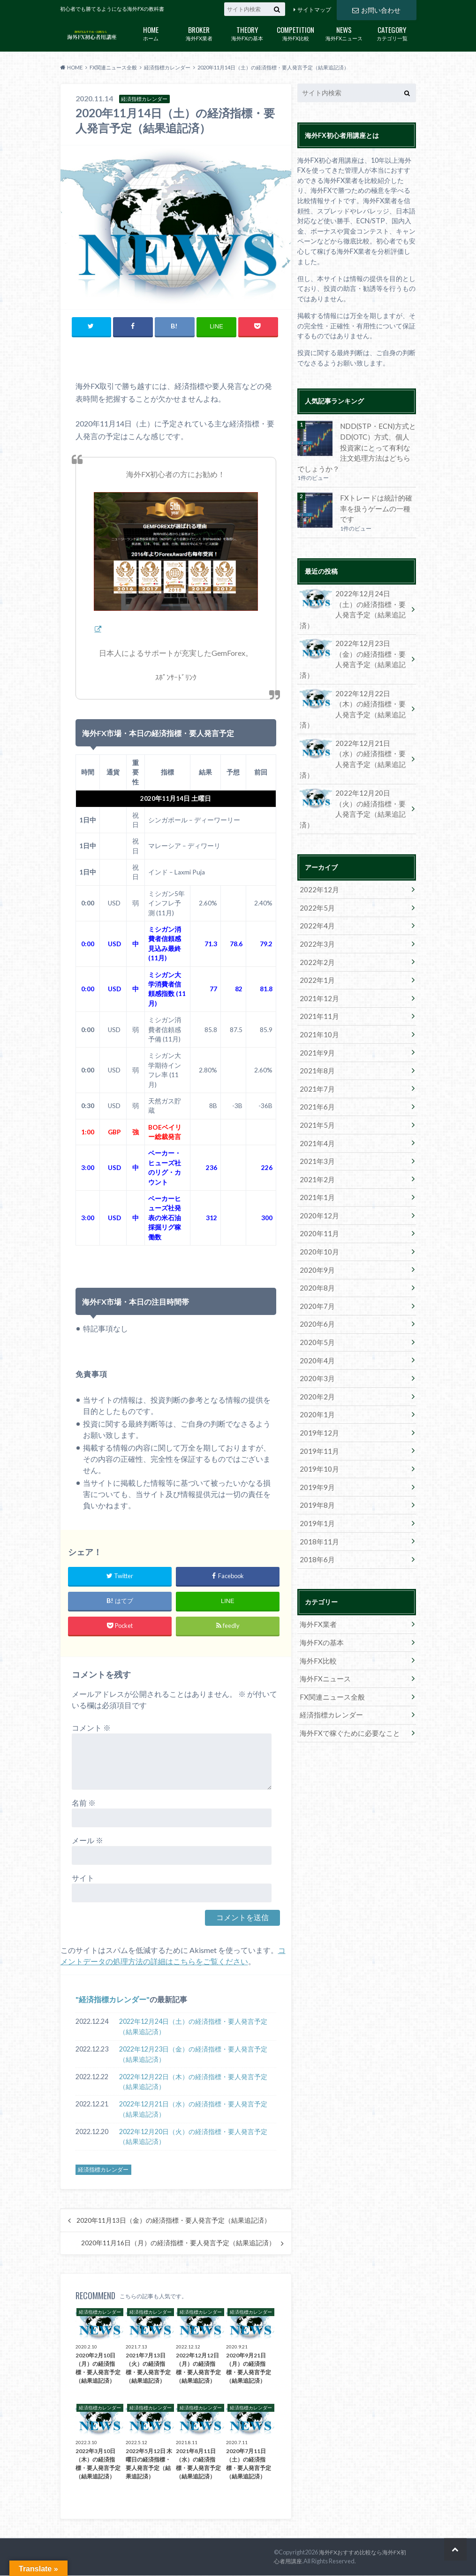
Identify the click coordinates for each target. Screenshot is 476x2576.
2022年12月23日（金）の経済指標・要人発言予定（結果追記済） (193, 2054)
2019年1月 (315, 1428)
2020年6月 (315, 1237)
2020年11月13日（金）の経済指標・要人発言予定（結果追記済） (173, 2221)
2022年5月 (315, 839)
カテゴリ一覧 (392, 32)
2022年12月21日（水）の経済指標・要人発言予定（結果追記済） (193, 2109)
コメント (91, 1728)
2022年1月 (315, 908)
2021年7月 (315, 1012)
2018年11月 (317, 1446)
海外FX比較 (296, 32)
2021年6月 (315, 1029)
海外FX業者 (199, 32)
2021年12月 (317, 925)
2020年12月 (317, 1133)
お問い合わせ (376, 9)
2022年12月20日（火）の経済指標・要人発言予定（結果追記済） (193, 2137)
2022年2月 (315, 891)
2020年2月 (315, 1307)
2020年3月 (315, 1289)
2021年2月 (315, 1099)
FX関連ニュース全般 (329, 1597)
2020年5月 (315, 1255)
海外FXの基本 (247, 32)
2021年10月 (317, 960)
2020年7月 (315, 1220)
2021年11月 (317, 943)
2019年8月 (315, 1411)
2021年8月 (315, 995)
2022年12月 (317, 821)
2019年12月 (317, 1341)
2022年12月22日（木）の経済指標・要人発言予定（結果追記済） (193, 2082)
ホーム (151, 32)
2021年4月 (315, 1064)
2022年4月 (315, 856)
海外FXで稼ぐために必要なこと (346, 1631)
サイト (83, 1878)
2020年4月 (315, 1272)
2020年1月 (315, 1324)
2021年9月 (315, 977)
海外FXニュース (344, 32)
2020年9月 (315, 1185)
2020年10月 (317, 1168)
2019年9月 (315, 1394)
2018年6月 (315, 1463)
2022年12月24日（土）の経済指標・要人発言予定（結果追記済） (193, 2027)
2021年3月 (315, 1082)
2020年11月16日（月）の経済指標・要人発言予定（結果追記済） (178, 2243)
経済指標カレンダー (112, 1999)
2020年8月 (315, 1203)
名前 (84, 1803)
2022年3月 (315, 873)
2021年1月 (315, 1116)
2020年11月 (317, 1151)
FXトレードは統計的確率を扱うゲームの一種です (377, 500)
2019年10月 (317, 1376)
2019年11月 (317, 1359)
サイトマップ (314, 9)
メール (87, 1840)
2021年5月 (315, 1047)
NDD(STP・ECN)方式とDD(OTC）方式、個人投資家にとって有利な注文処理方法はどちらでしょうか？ (354, 446)
